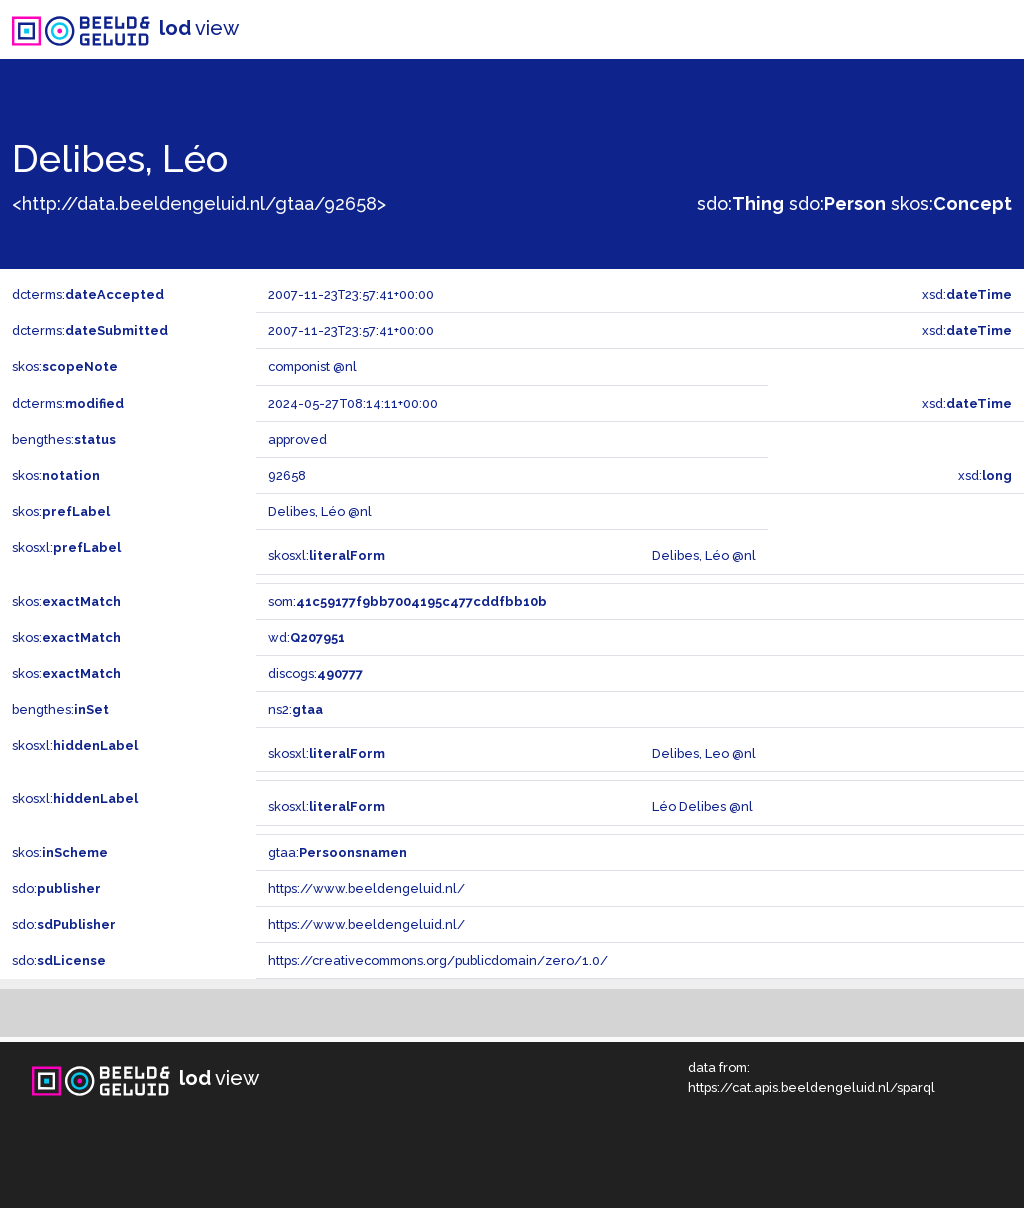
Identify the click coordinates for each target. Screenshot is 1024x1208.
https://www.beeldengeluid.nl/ (366, 888)
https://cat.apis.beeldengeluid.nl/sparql (811, 1087)
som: (407, 601)
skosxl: (66, 547)
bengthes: (64, 439)
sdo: (740, 203)
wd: (306, 637)
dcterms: (88, 294)
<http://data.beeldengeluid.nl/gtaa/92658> (199, 203)
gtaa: (337, 852)
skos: (951, 203)
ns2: (295, 709)
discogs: (315, 673)
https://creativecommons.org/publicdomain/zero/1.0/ (438, 960)
